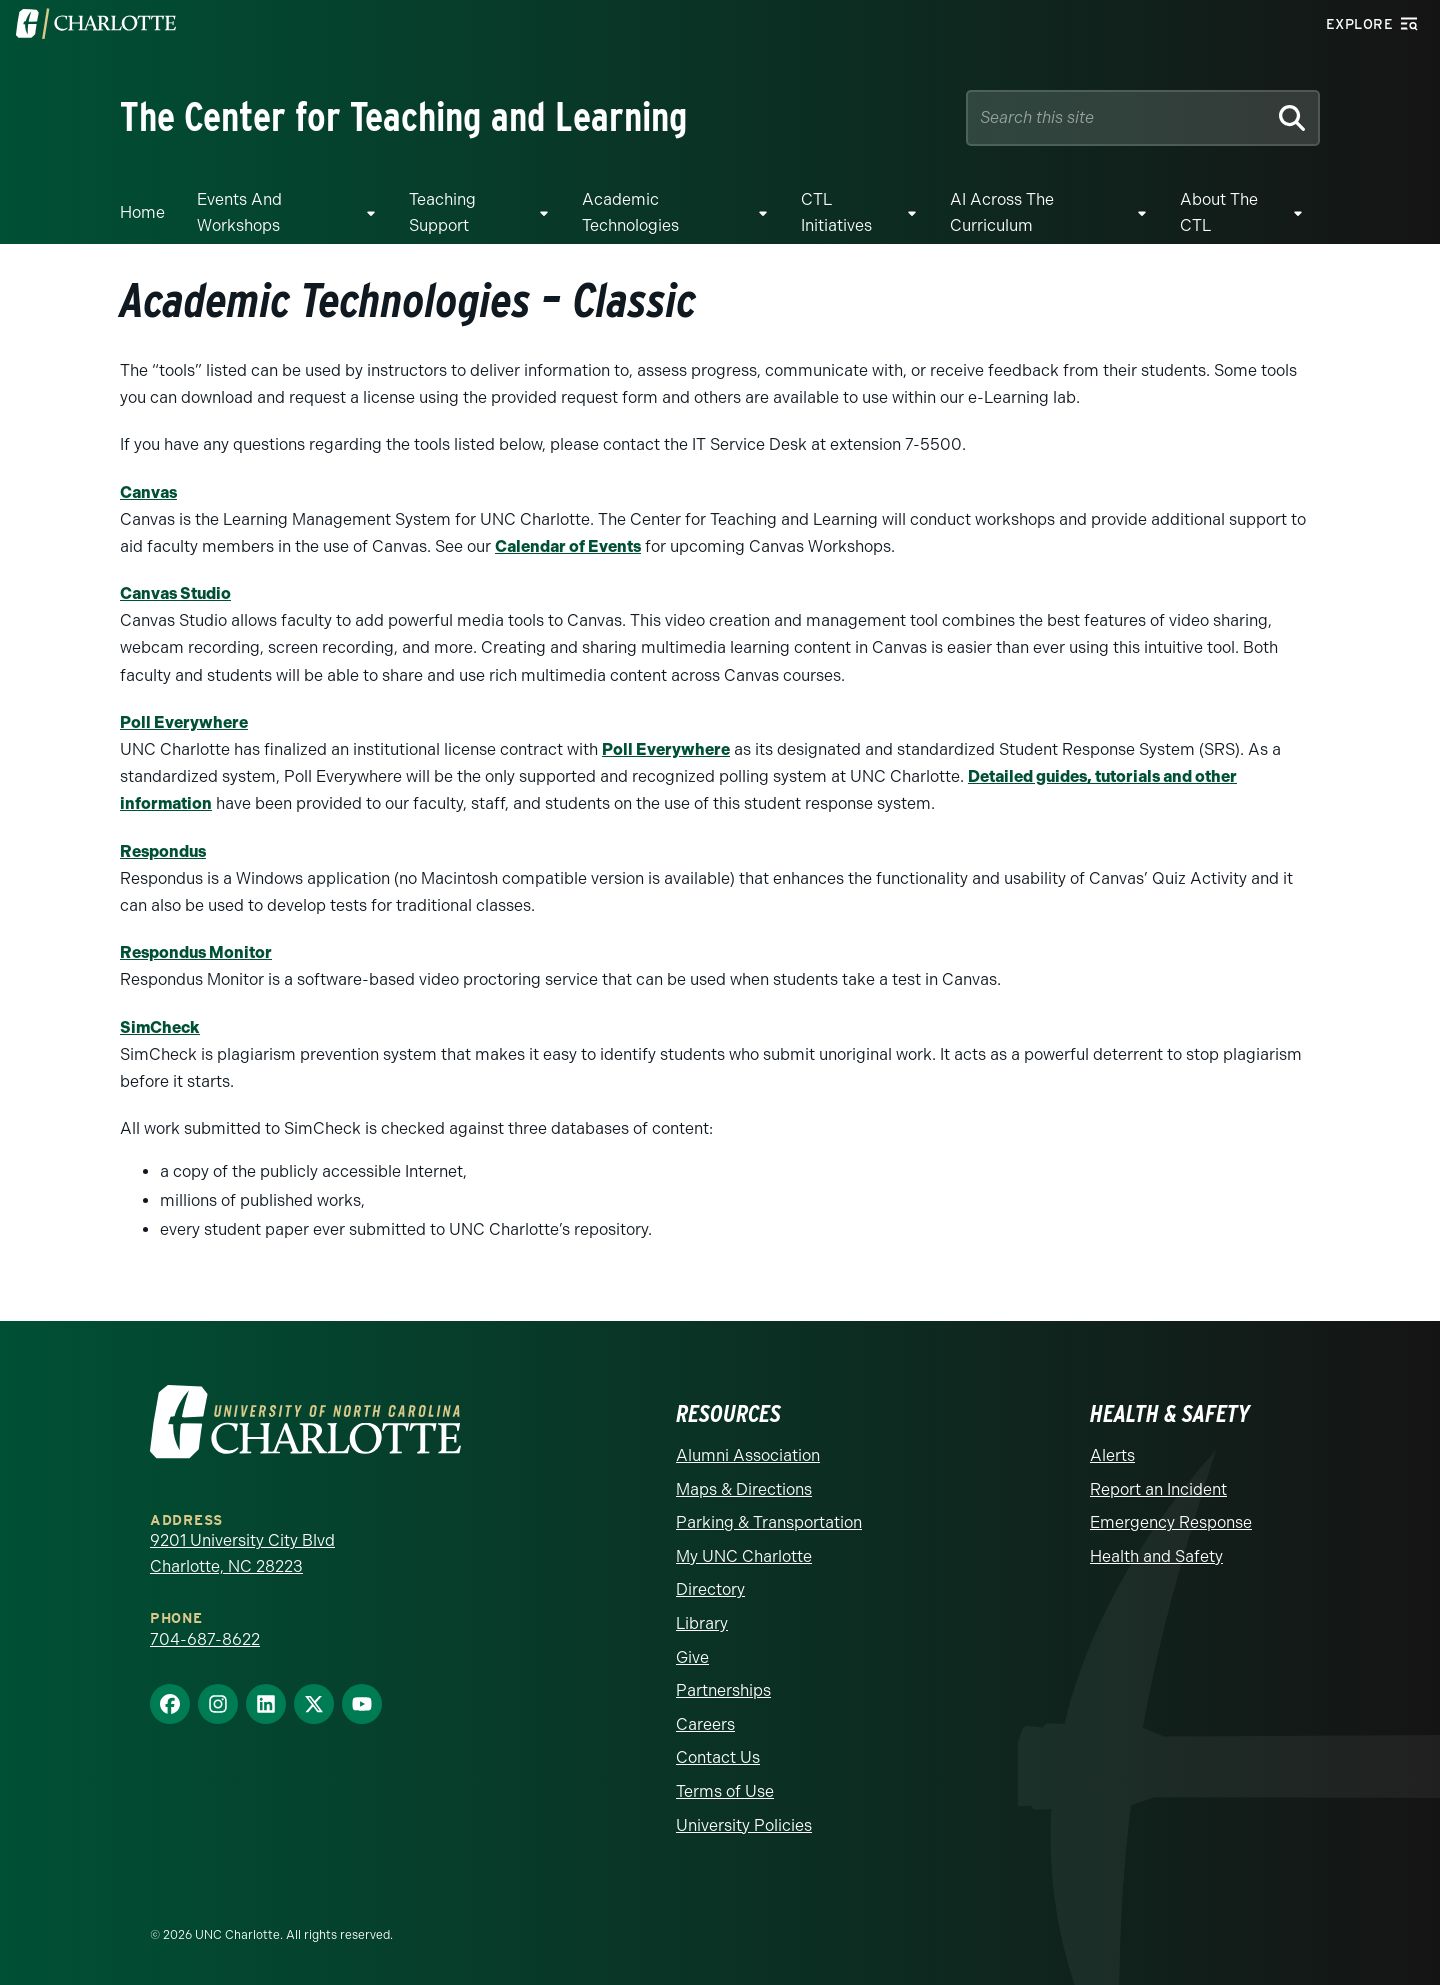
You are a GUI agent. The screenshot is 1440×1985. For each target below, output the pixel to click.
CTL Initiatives (836, 212)
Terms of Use (725, 1791)
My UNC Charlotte (744, 1556)
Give (692, 1657)
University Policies (744, 1825)
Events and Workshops (239, 212)
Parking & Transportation (769, 1522)
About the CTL (1219, 212)
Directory (710, 1589)
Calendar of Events (568, 546)
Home (142, 212)
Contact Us (718, 1757)
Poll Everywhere (184, 722)
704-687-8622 (205, 1639)
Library (702, 1623)
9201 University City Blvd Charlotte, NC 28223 (242, 1553)
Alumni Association (748, 1455)
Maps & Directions (744, 1489)
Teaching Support (442, 212)
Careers (705, 1724)
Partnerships (723, 1690)
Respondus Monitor (196, 952)
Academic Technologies (630, 212)
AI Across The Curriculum (1002, 212)
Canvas (148, 492)
